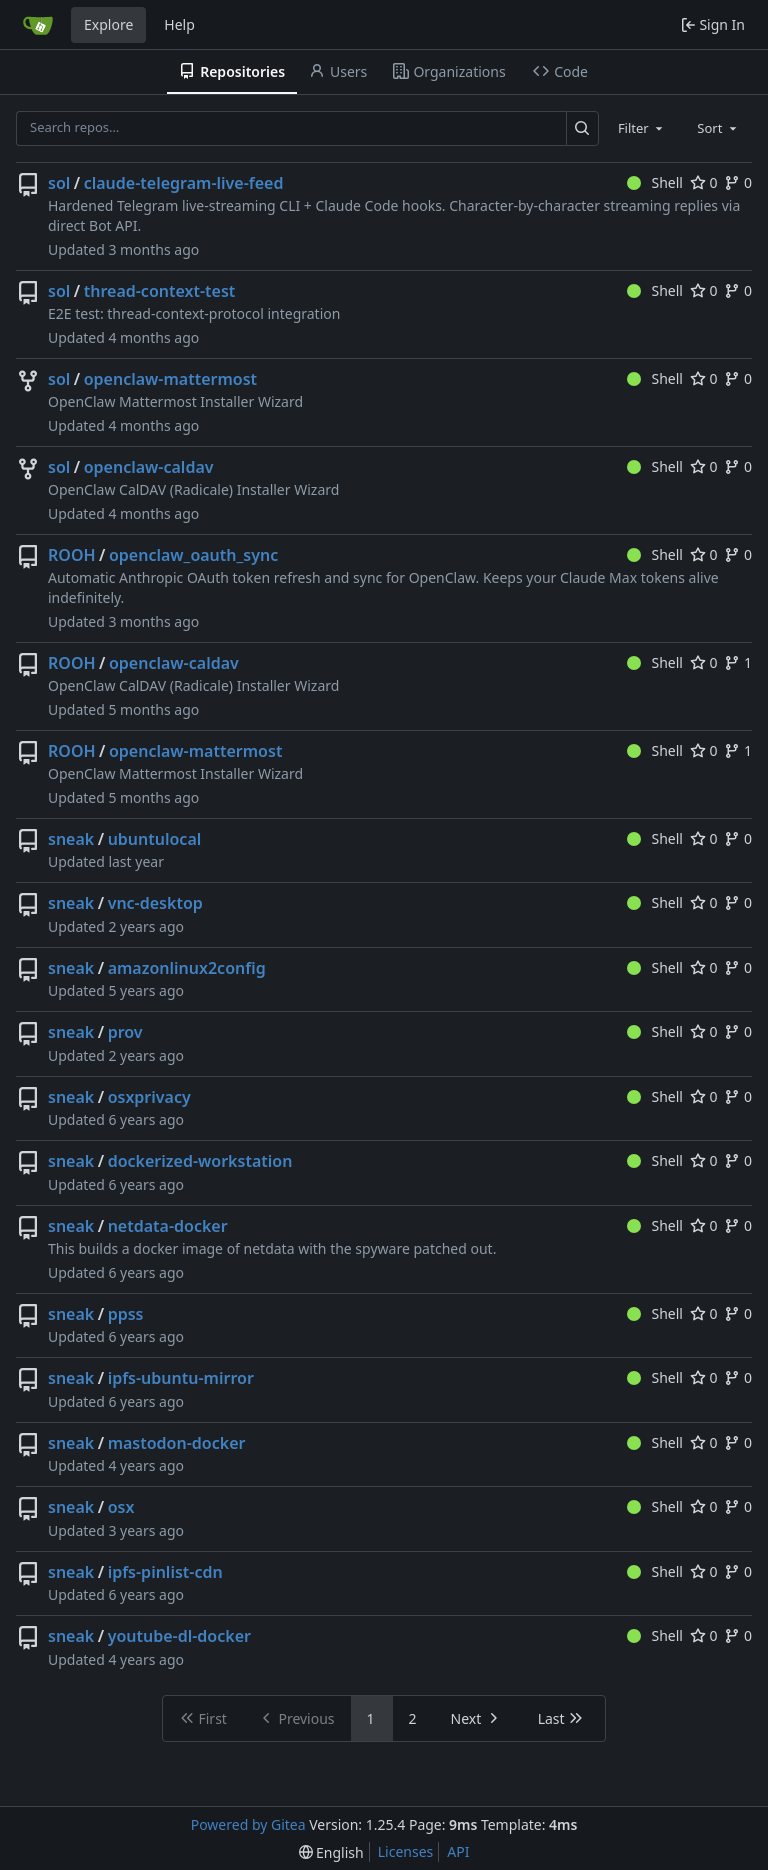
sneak (71, 839)
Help (179, 24)
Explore (108, 24)
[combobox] (642, 128)
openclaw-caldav (149, 467)
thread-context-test (160, 291)
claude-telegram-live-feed (184, 183)
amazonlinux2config (187, 968)
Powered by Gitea (248, 1824)
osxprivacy (149, 1097)
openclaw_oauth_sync (193, 555)
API (458, 1851)
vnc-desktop (155, 903)
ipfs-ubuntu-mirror (181, 1378)
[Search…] (582, 128)
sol (59, 183)
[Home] (38, 25)
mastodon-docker (177, 1443)
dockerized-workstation (200, 1161)
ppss (126, 1314)
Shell (655, 182)
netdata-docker (168, 1226)
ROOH (72, 555)
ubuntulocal (155, 839)
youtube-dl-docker (179, 1636)
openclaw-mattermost (170, 379)
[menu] (331, 1852)
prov (125, 1032)
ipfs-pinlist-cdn (165, 1572)
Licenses (406, 1851)
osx (121, 1507)
